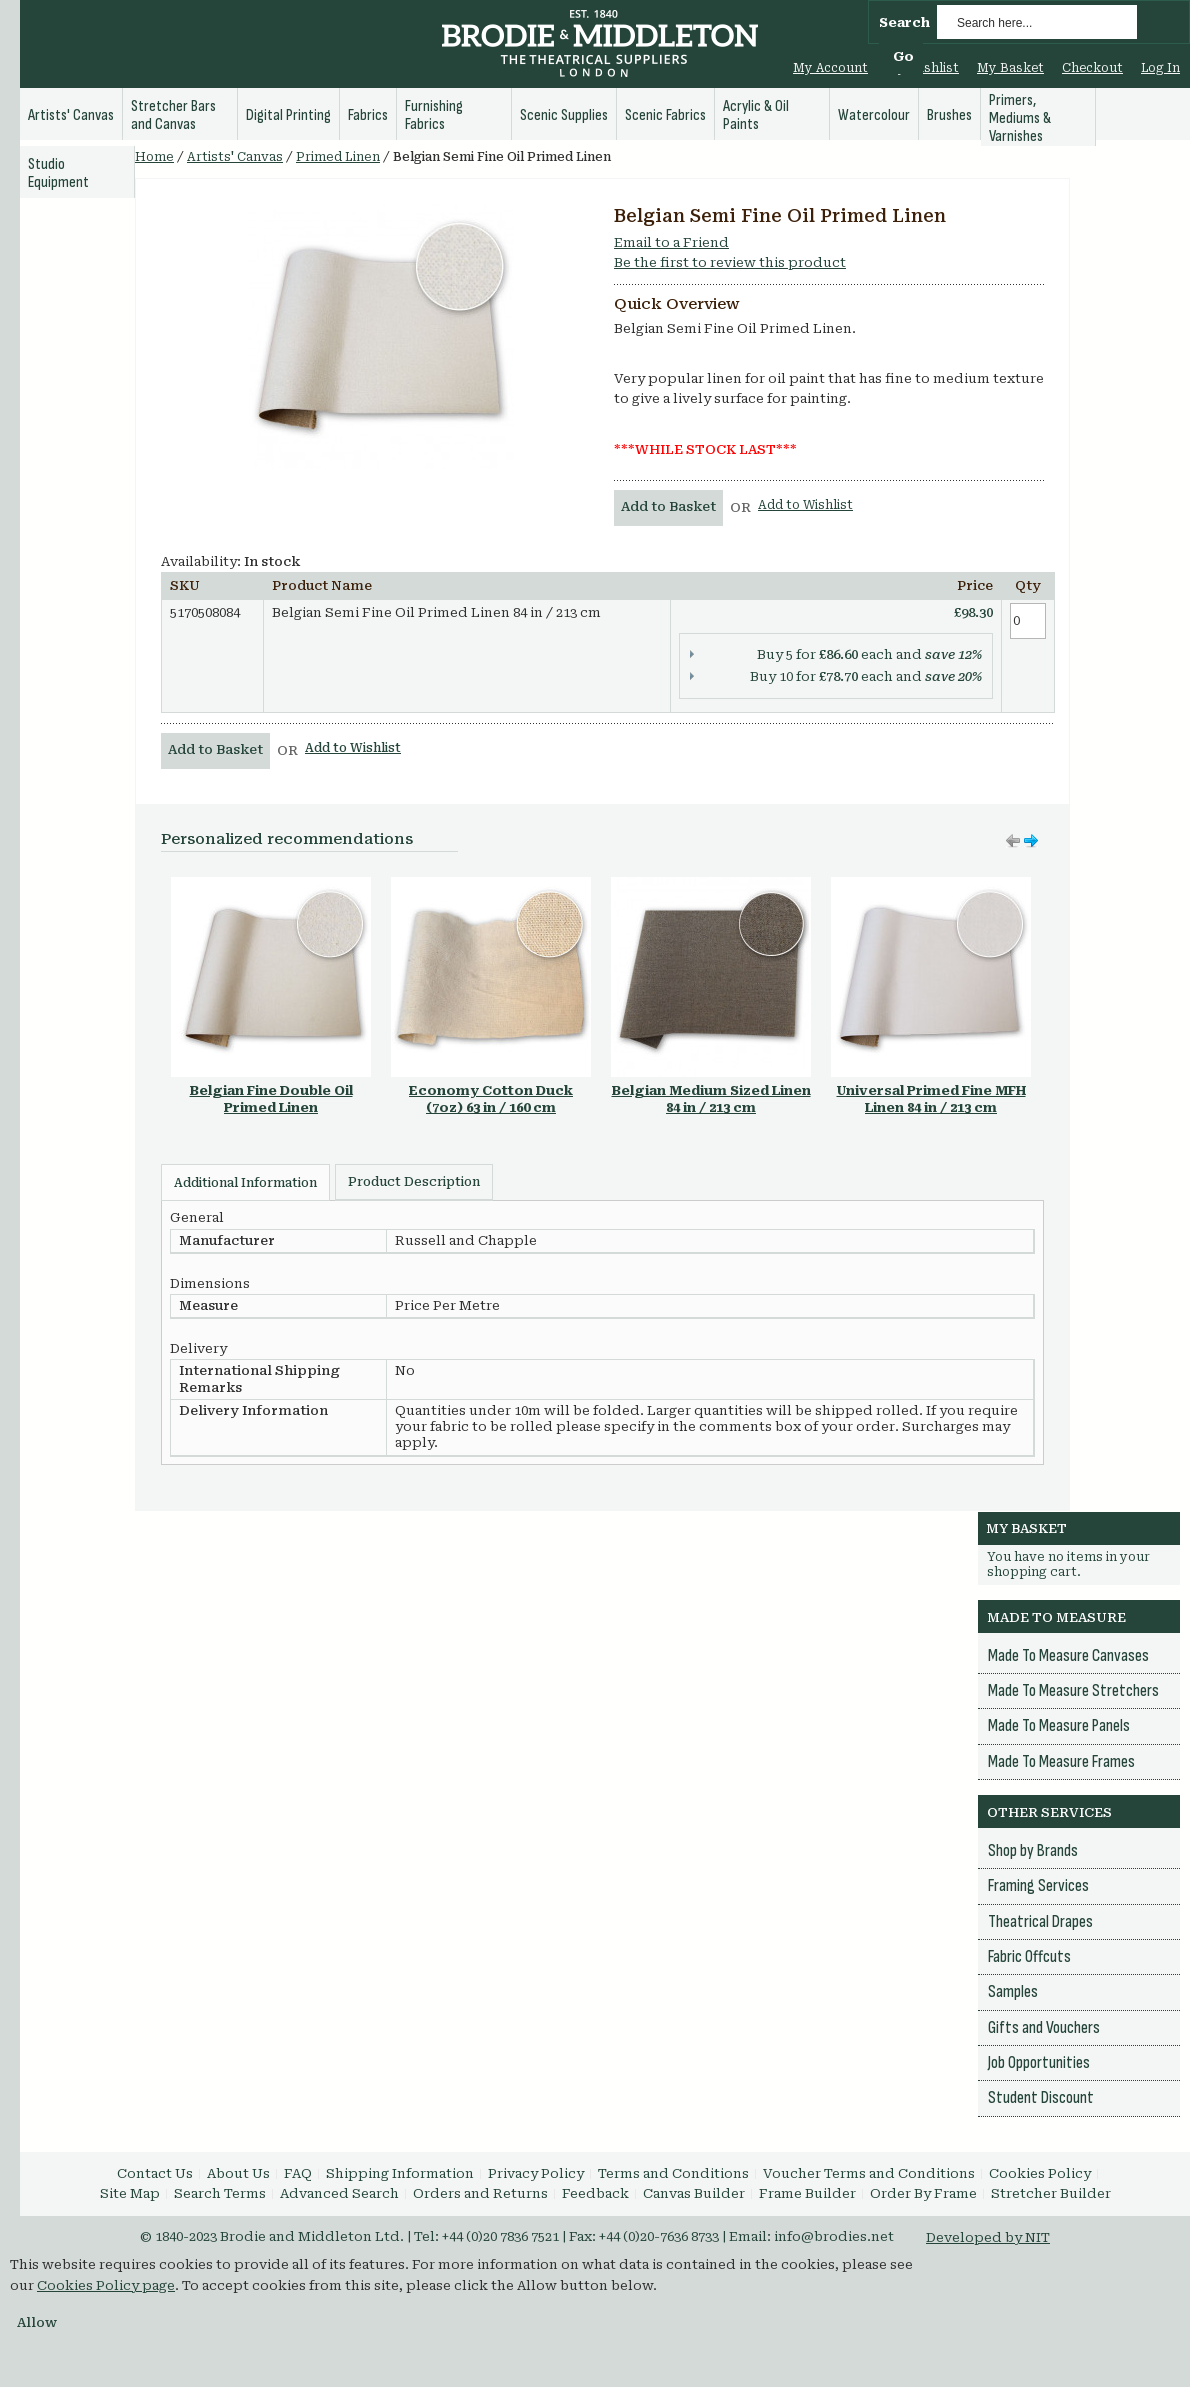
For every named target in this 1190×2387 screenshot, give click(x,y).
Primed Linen (338, 157)
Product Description (414, 1182)
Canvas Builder (694, 2193)
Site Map (130, 2193)
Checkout (1092, 68)
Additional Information (245, 1183)
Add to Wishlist (805, 505)
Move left (1031, 841)
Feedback (595, 2193)
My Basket (1010, 68)
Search (904, 22)
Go (903, 56)
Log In (1160, 68)
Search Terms (220, 2193)
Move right (1013, 841)
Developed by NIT (988, 2237)
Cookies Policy (1040, 2173)
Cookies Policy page (106, 2285)
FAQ (298, 2173)
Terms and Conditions (673, 2173)
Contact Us (155, 2173)
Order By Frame (923, 2193)
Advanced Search (339, 2193)
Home (154, 157)
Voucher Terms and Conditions (869, 2173)
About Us (238, 2173)
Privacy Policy (536, 2173)
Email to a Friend (671, 242)
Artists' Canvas (235, 157)
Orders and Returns (480, 2193)
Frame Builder (807, 2193)
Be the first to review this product (730, 262)
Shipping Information (400, 2173)
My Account (830, 68)
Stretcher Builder (1051, 2193)
